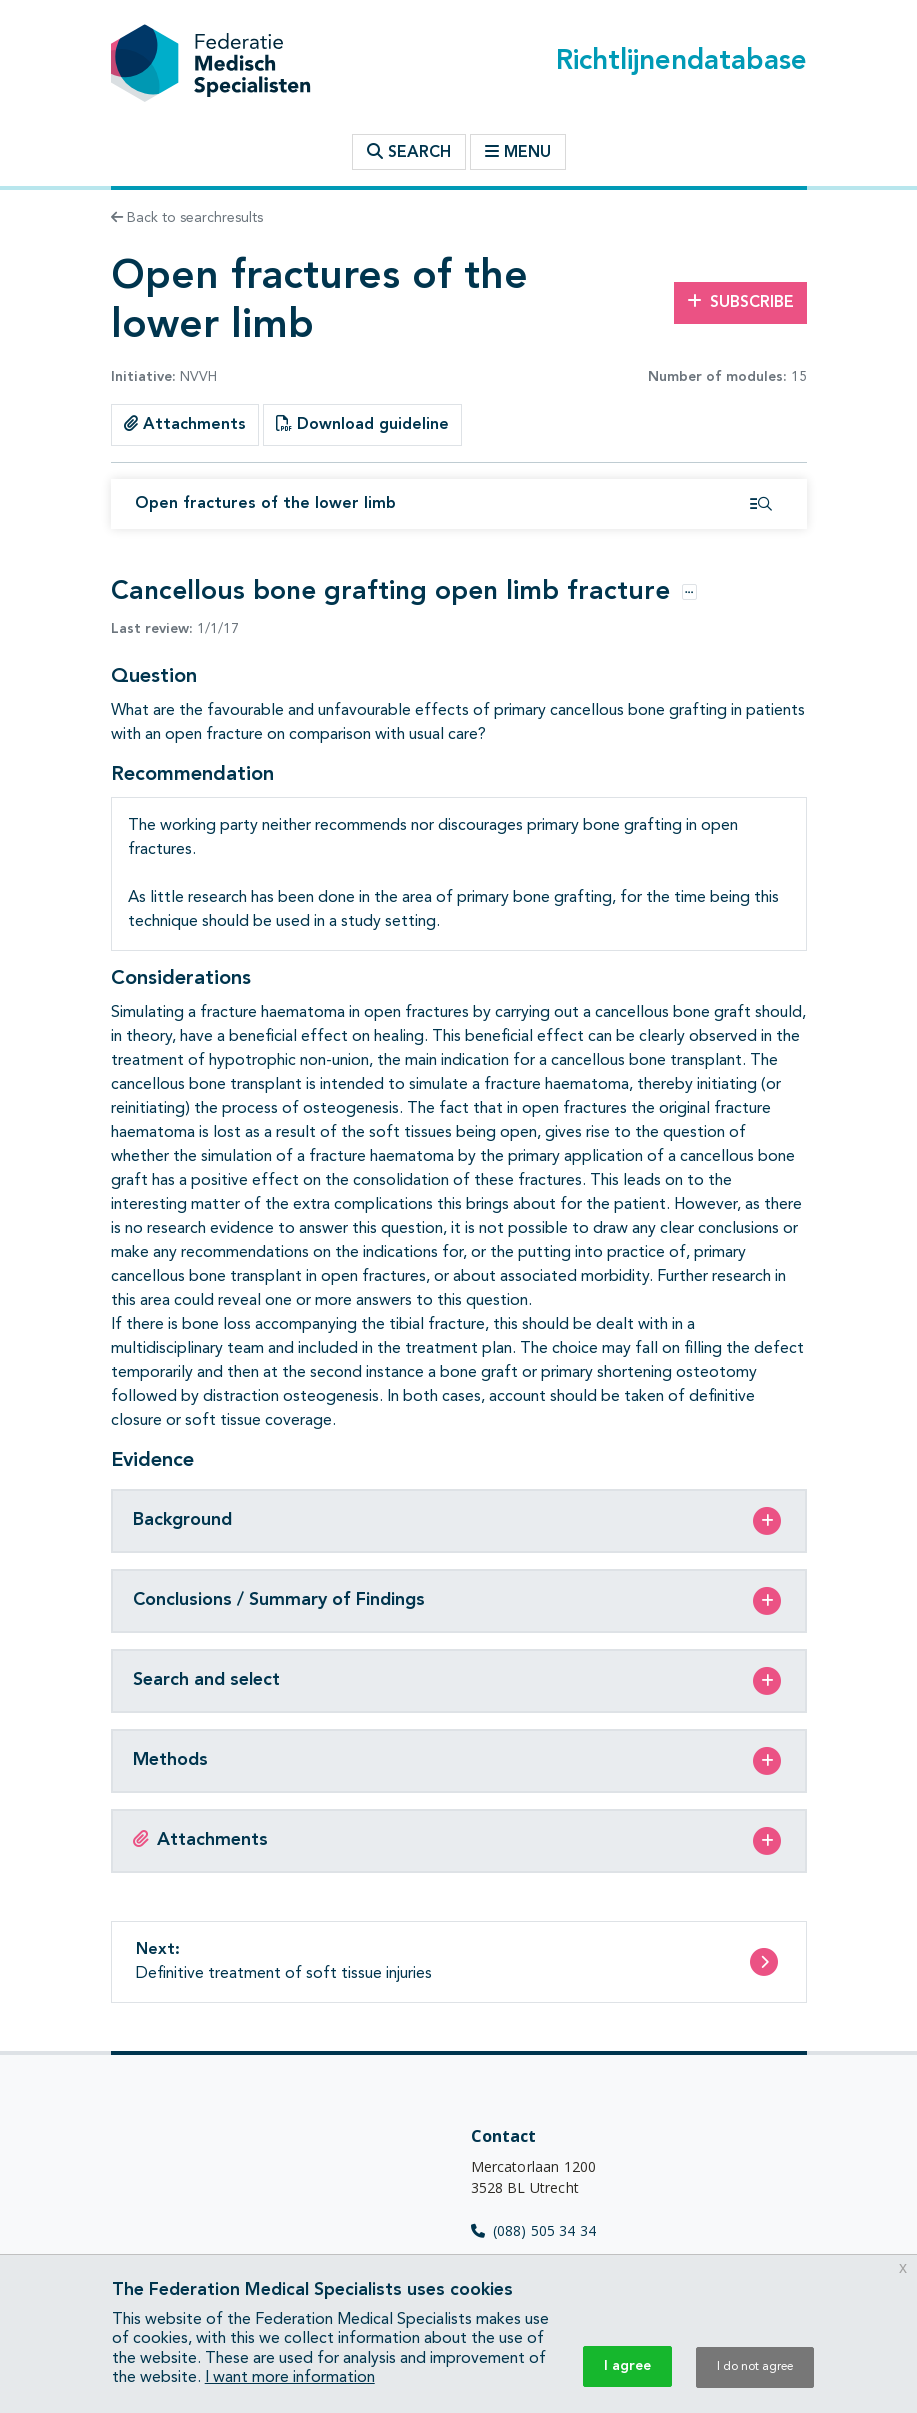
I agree (627, 2366)
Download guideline (362, 424)
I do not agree (755, 2367)
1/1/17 (175, 629)
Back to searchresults (187, 218)
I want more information (290, 2378)
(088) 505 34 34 (534, 2230)
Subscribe (740, 302)
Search (409, 152)
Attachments (185, 424)
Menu (518, 152)
